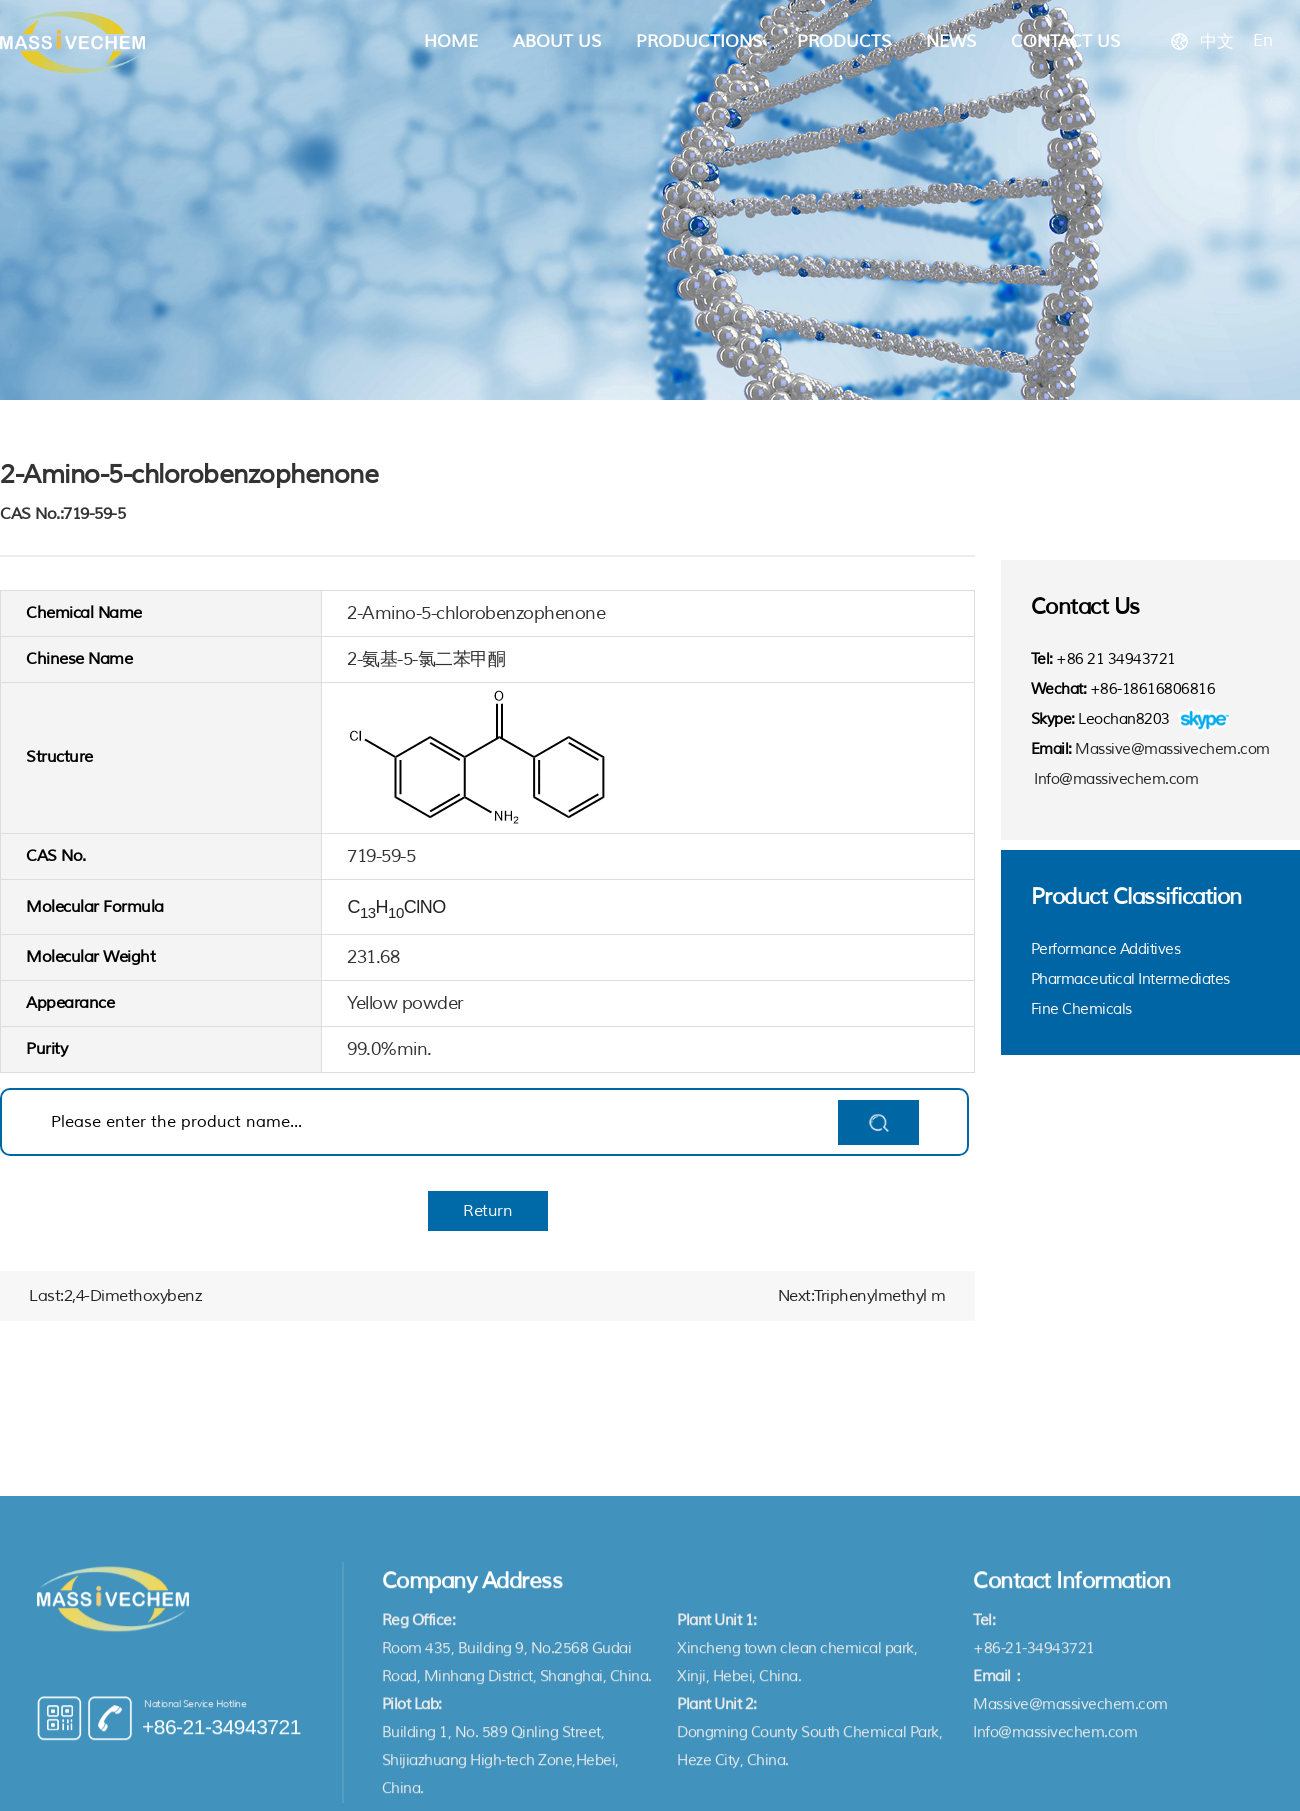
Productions (699, 41)
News (951, 41)
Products (844, 41)
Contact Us (1065, 41)
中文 (1216, 41)
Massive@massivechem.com (1172, 749)
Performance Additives (1106, 949)
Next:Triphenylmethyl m (862, 1296)
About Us (557, 41)
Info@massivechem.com (1116, 779)
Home (451, 41)
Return (487, 1211)
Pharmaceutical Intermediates (1130, 979)
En (1262, 40)
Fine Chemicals (1081, 1009)
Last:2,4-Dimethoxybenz (115, 1296)
